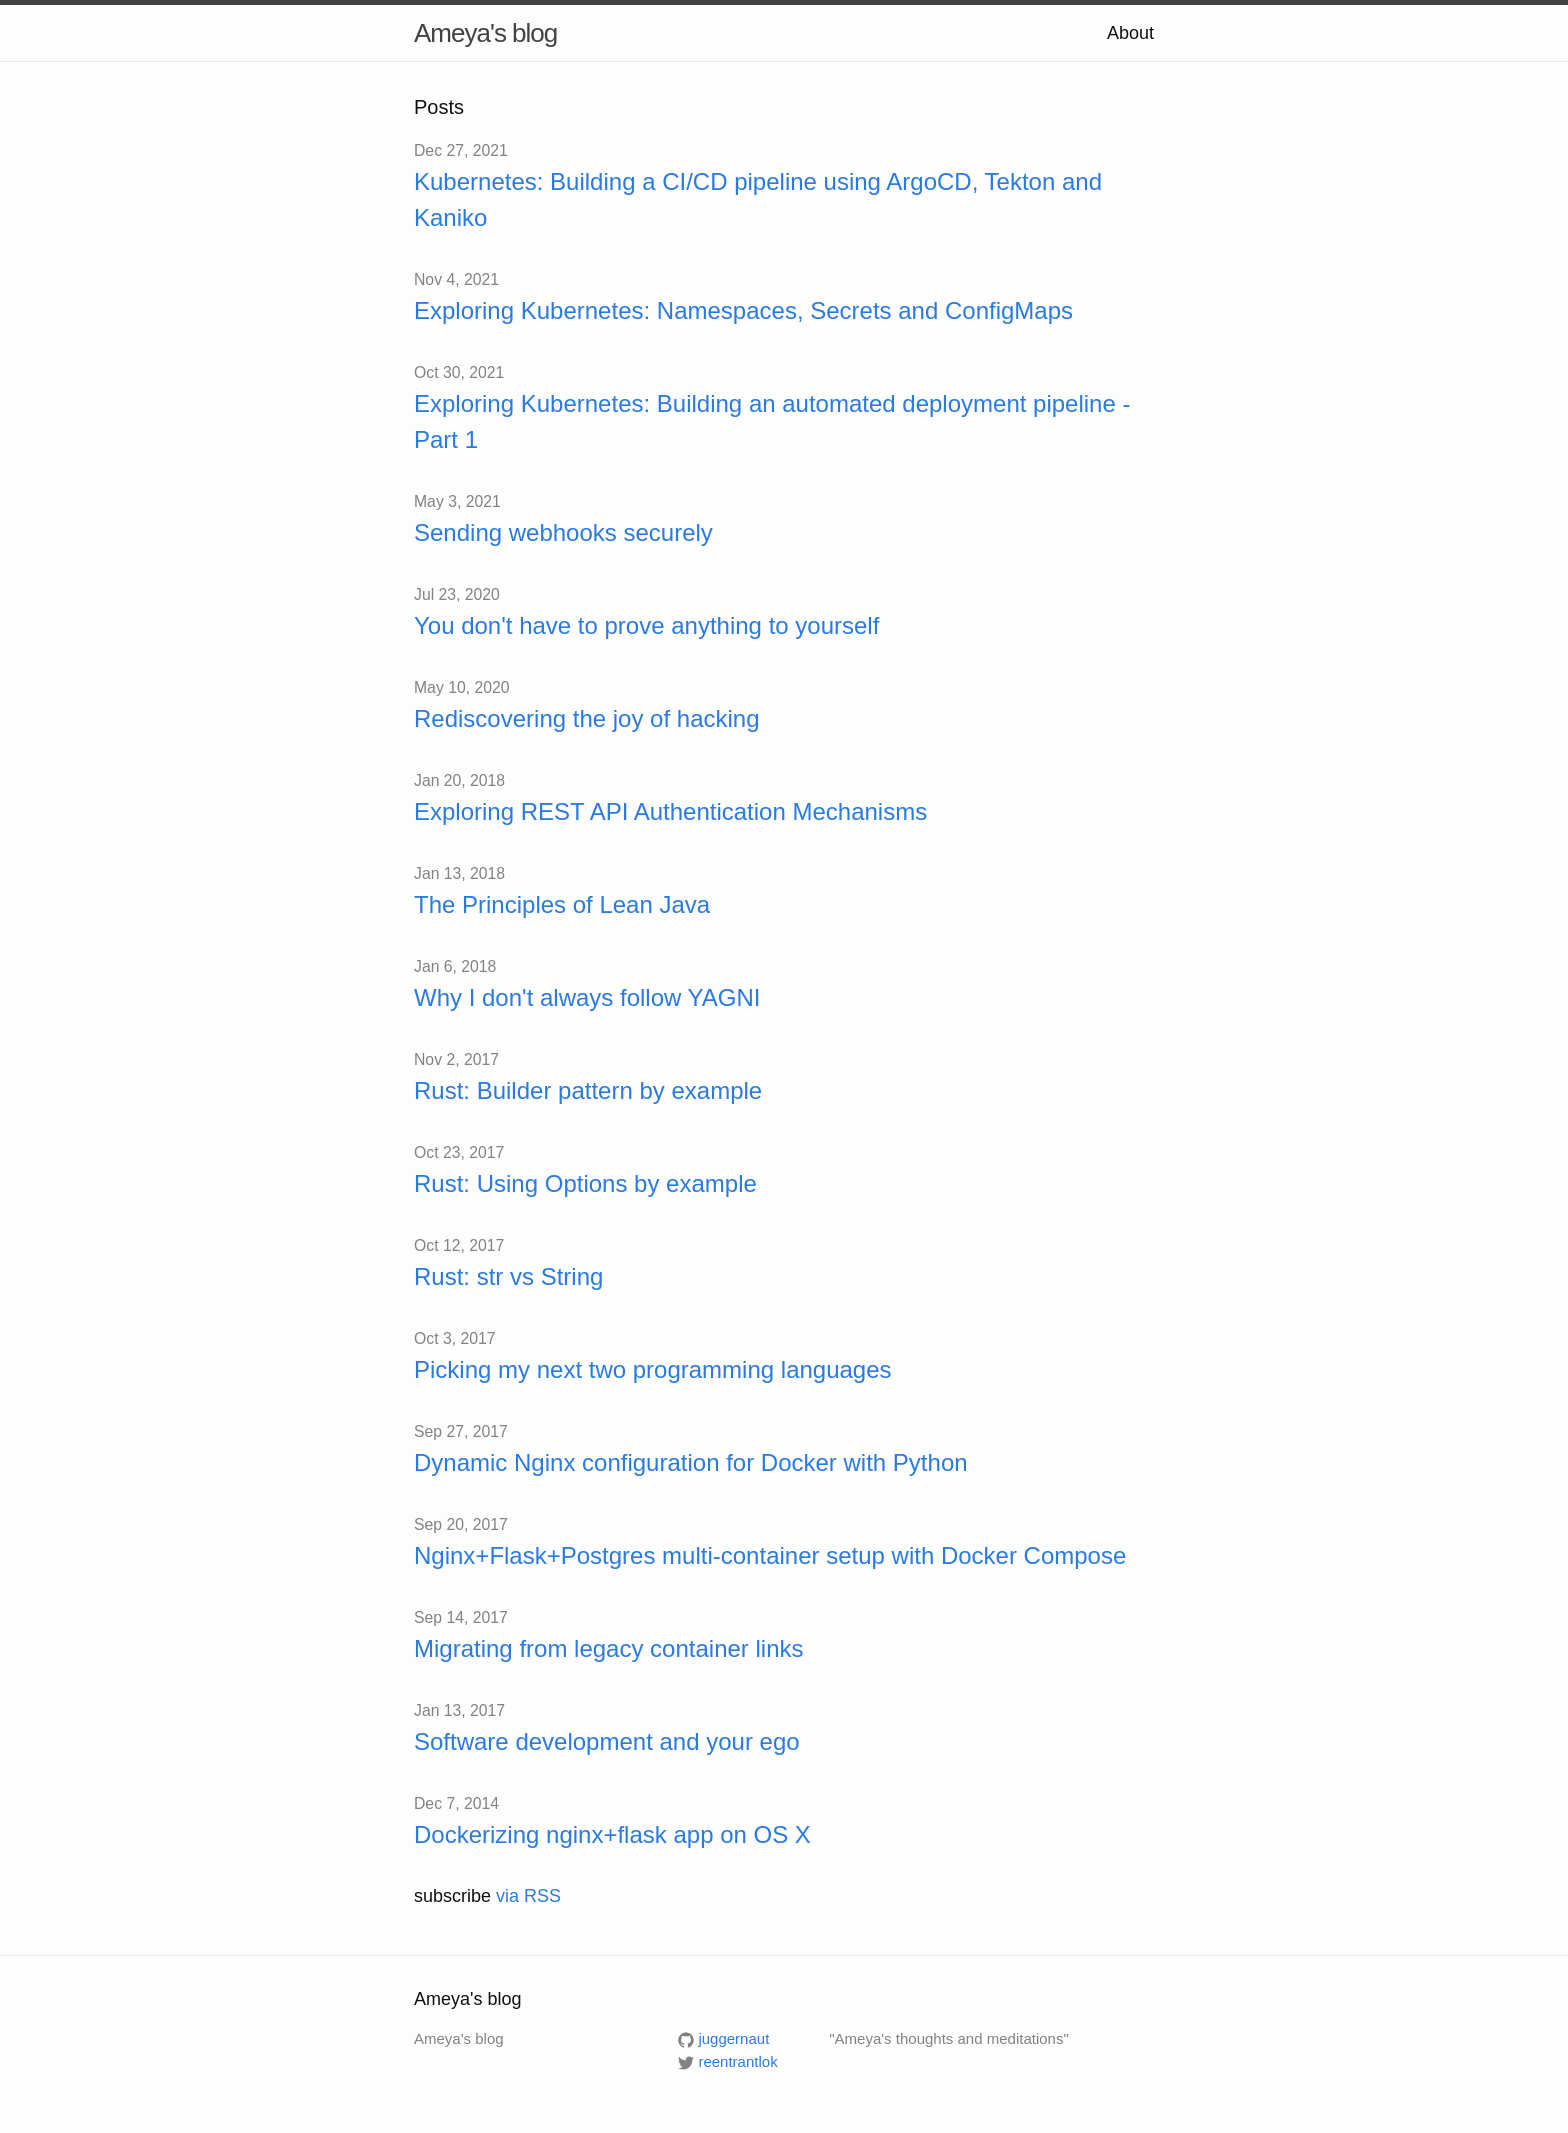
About (1130, 33)
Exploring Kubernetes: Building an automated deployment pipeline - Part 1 (772, 421)
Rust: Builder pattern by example (588, 1090)
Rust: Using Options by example (585, 1183)
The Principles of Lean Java (562, 904)
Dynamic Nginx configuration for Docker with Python (691, 1462)
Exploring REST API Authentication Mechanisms (670, 811)
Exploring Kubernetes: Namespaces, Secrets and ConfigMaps (743, 310)
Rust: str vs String (508, 1276)
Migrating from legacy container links (609, 1648)
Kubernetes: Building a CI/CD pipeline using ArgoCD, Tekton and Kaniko (758, 199)
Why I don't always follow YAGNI (587, 997)
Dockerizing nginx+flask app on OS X (612, 1834)
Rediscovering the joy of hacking (587, 718)
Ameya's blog (485, 33)
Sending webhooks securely (563, 532)
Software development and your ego (607, 1741)
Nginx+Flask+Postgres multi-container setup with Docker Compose (770, 1555)
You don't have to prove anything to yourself (646, 625)
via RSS (528, 1896)
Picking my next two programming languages (653, 1369)
